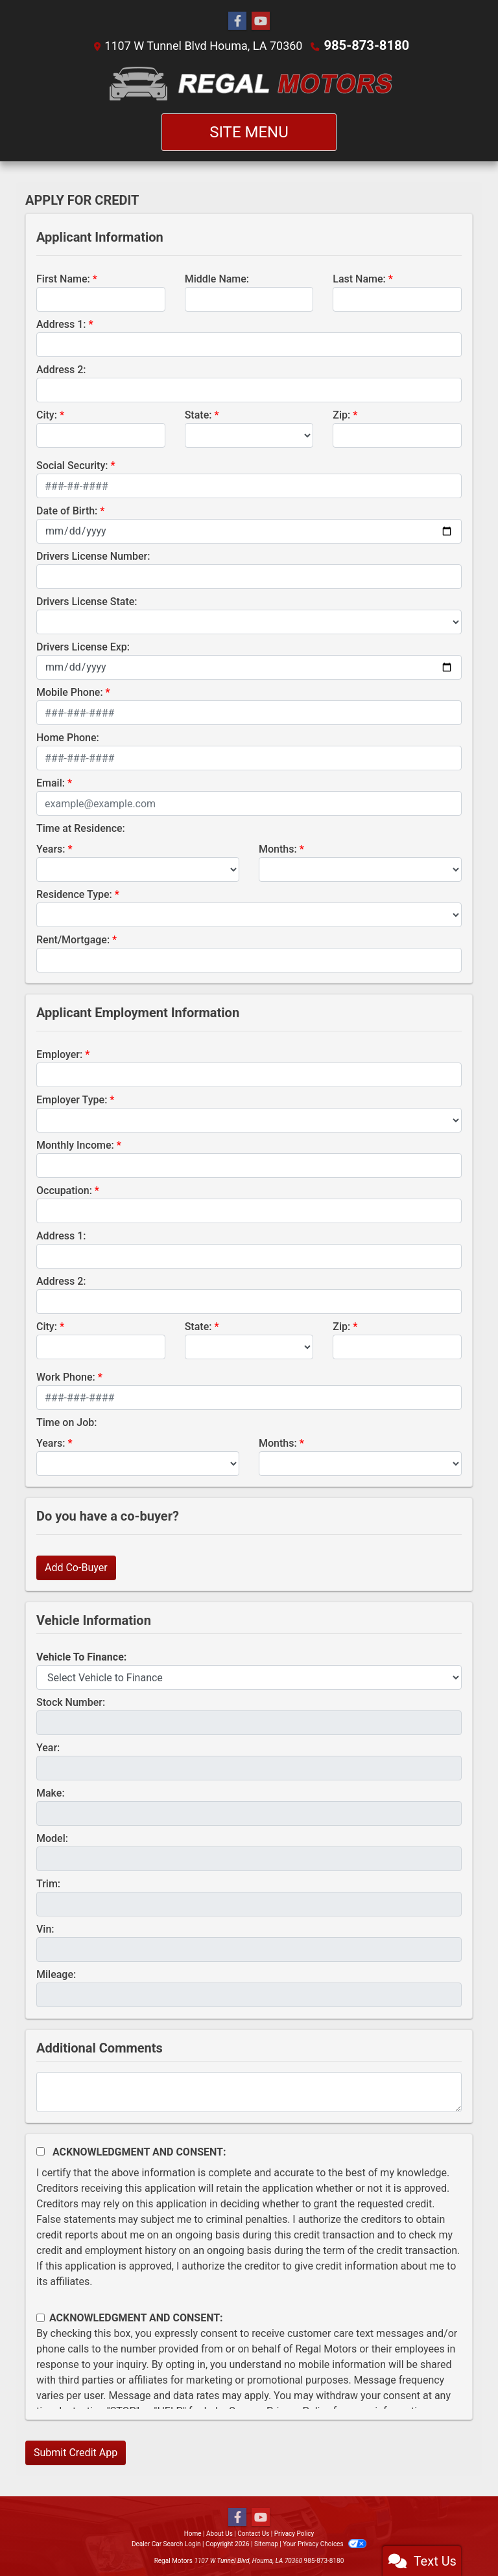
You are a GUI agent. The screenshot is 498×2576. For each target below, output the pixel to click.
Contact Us (253, 2532)
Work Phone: (65, 1376)
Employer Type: (71, 1099)
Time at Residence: (80, 828)
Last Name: (359, 278)
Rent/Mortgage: (73, 939)
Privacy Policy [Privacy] (294, 2532)
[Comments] (249, 2091)
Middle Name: (217, 278)
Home (193, 2532)
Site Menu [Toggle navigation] (249, 131)
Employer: (59, 1054)
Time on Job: (66, 1422)
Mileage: (56, 1974)
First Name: (63, 278)
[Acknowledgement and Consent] (40, 2150)
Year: (48, 1747)
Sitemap (266, 2543)
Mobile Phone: (69, 691)
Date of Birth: (66, 510)
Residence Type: (74, 894)
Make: (50, 1792)
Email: (50, 782)
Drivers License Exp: (83, 646)
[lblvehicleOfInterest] (249, 1676)
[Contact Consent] (40, 2317)
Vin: (45, 1928)
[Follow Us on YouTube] (261, 21)
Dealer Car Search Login (166, 2543)
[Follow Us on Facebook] (237, 21)
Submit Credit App (75, 2452)
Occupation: (64, 1190)
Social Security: (72, 465)
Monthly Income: (75, 1144)
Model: (52, 1838)
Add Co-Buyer (76, 1567)
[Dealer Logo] (249, 82)
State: (198, 414)
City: (46, 414)
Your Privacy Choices (324, 2543)
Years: (50, 848)
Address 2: (61, 369)
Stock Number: (70, 1702)
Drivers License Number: (93, 555)
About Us (219, 2532)
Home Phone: (67, 737)
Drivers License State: (86, 601)
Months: (278, 848)
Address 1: (61, 323)
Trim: (48, 1883)
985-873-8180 (367, 45)
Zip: (341, 414)
